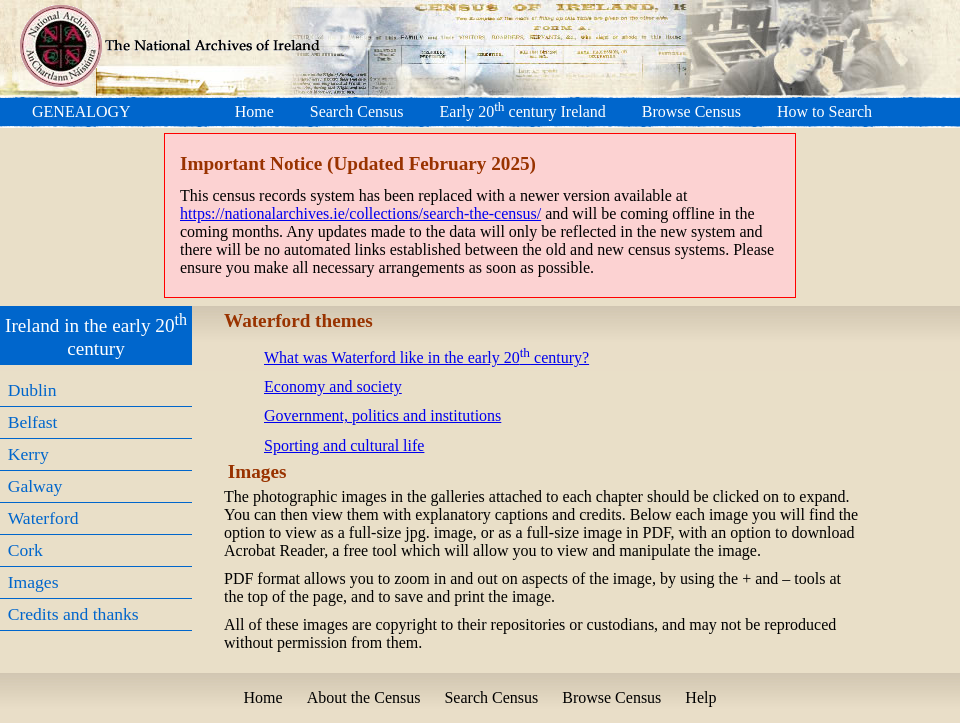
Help (700, 697)
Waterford (43, 518)
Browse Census (691, 111)
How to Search (824, 111)
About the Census (364, 697)
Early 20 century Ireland (523, 111)
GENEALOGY (81, 111)
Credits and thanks (73, 614)
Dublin (32, 390)
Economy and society (333, 386)
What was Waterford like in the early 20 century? (426, 357)
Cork (25, 550)
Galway (35, 486)
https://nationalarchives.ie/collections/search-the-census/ (360, 213)
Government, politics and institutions (382, 415)
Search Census (357, 111)
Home (254, 111)
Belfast (33, 422)
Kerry (28, 454)
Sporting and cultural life (344, 445)
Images (33, 582)
